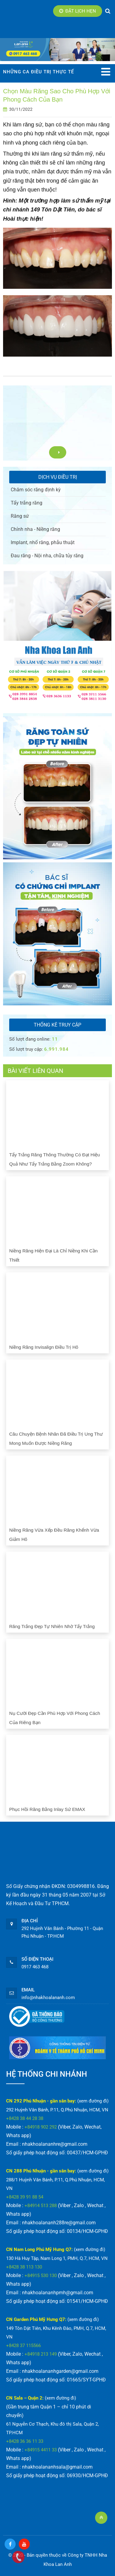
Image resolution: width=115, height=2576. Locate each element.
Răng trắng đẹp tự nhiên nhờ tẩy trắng (52, 1626)
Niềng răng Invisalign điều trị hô (43, 1347)
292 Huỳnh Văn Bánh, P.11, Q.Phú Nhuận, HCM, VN (57, 2110)
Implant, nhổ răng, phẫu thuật (43, 542)
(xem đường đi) (93, 2101)
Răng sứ (20, 516)
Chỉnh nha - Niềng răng (35, 529)
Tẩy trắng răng (26, 503)
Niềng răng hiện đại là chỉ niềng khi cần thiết (53, 1255)
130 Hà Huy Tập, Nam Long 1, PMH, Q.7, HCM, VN (57, 2258)
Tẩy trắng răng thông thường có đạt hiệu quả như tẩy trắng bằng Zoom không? (54, 1159)
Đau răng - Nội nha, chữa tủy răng (47, 556)
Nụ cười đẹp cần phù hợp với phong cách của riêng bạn (54, 1718)
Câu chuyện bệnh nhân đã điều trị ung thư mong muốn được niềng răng (56, 1438)
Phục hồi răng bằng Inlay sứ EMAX (47, 1809)
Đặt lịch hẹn (77, 11)
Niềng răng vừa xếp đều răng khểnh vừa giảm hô (54, 1534)
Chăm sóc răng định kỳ (36, 490)
